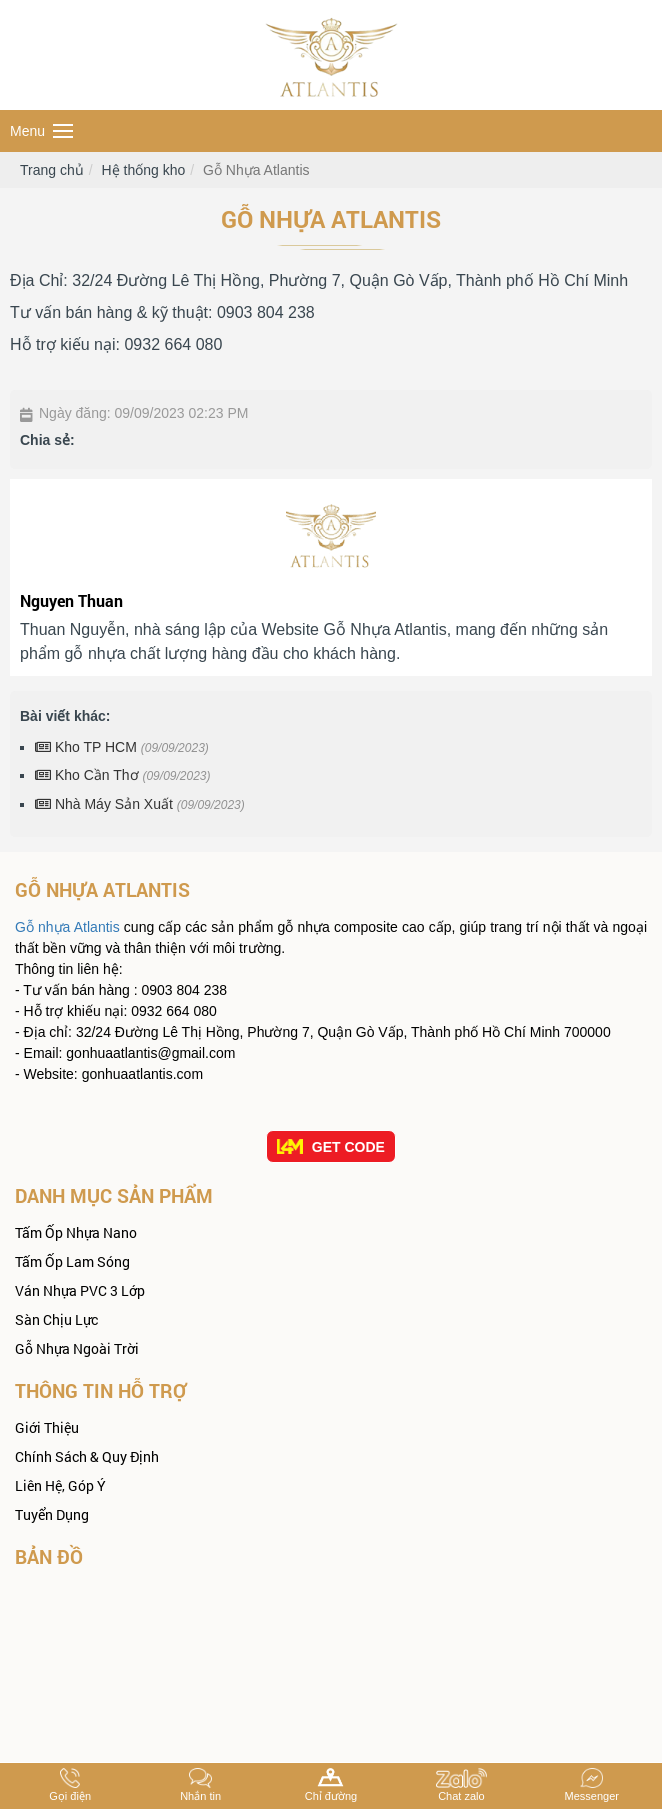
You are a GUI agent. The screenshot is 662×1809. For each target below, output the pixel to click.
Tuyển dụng (52, 1514)
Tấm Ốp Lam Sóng (72, 1261)
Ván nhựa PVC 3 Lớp (80, 1290)
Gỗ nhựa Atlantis (67, 927)
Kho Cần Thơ (123, 775)
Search (639, 131)
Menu (41, 131)
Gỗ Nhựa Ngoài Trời (77, 1348)
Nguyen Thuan (71, 600)
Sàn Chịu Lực (56, 1319)
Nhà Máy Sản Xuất (140, 804)
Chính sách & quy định (87, 1456)
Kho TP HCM (122, 747)
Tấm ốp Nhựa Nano (76, 1232)
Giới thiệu (47, 1427)
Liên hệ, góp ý (60, 1485)
